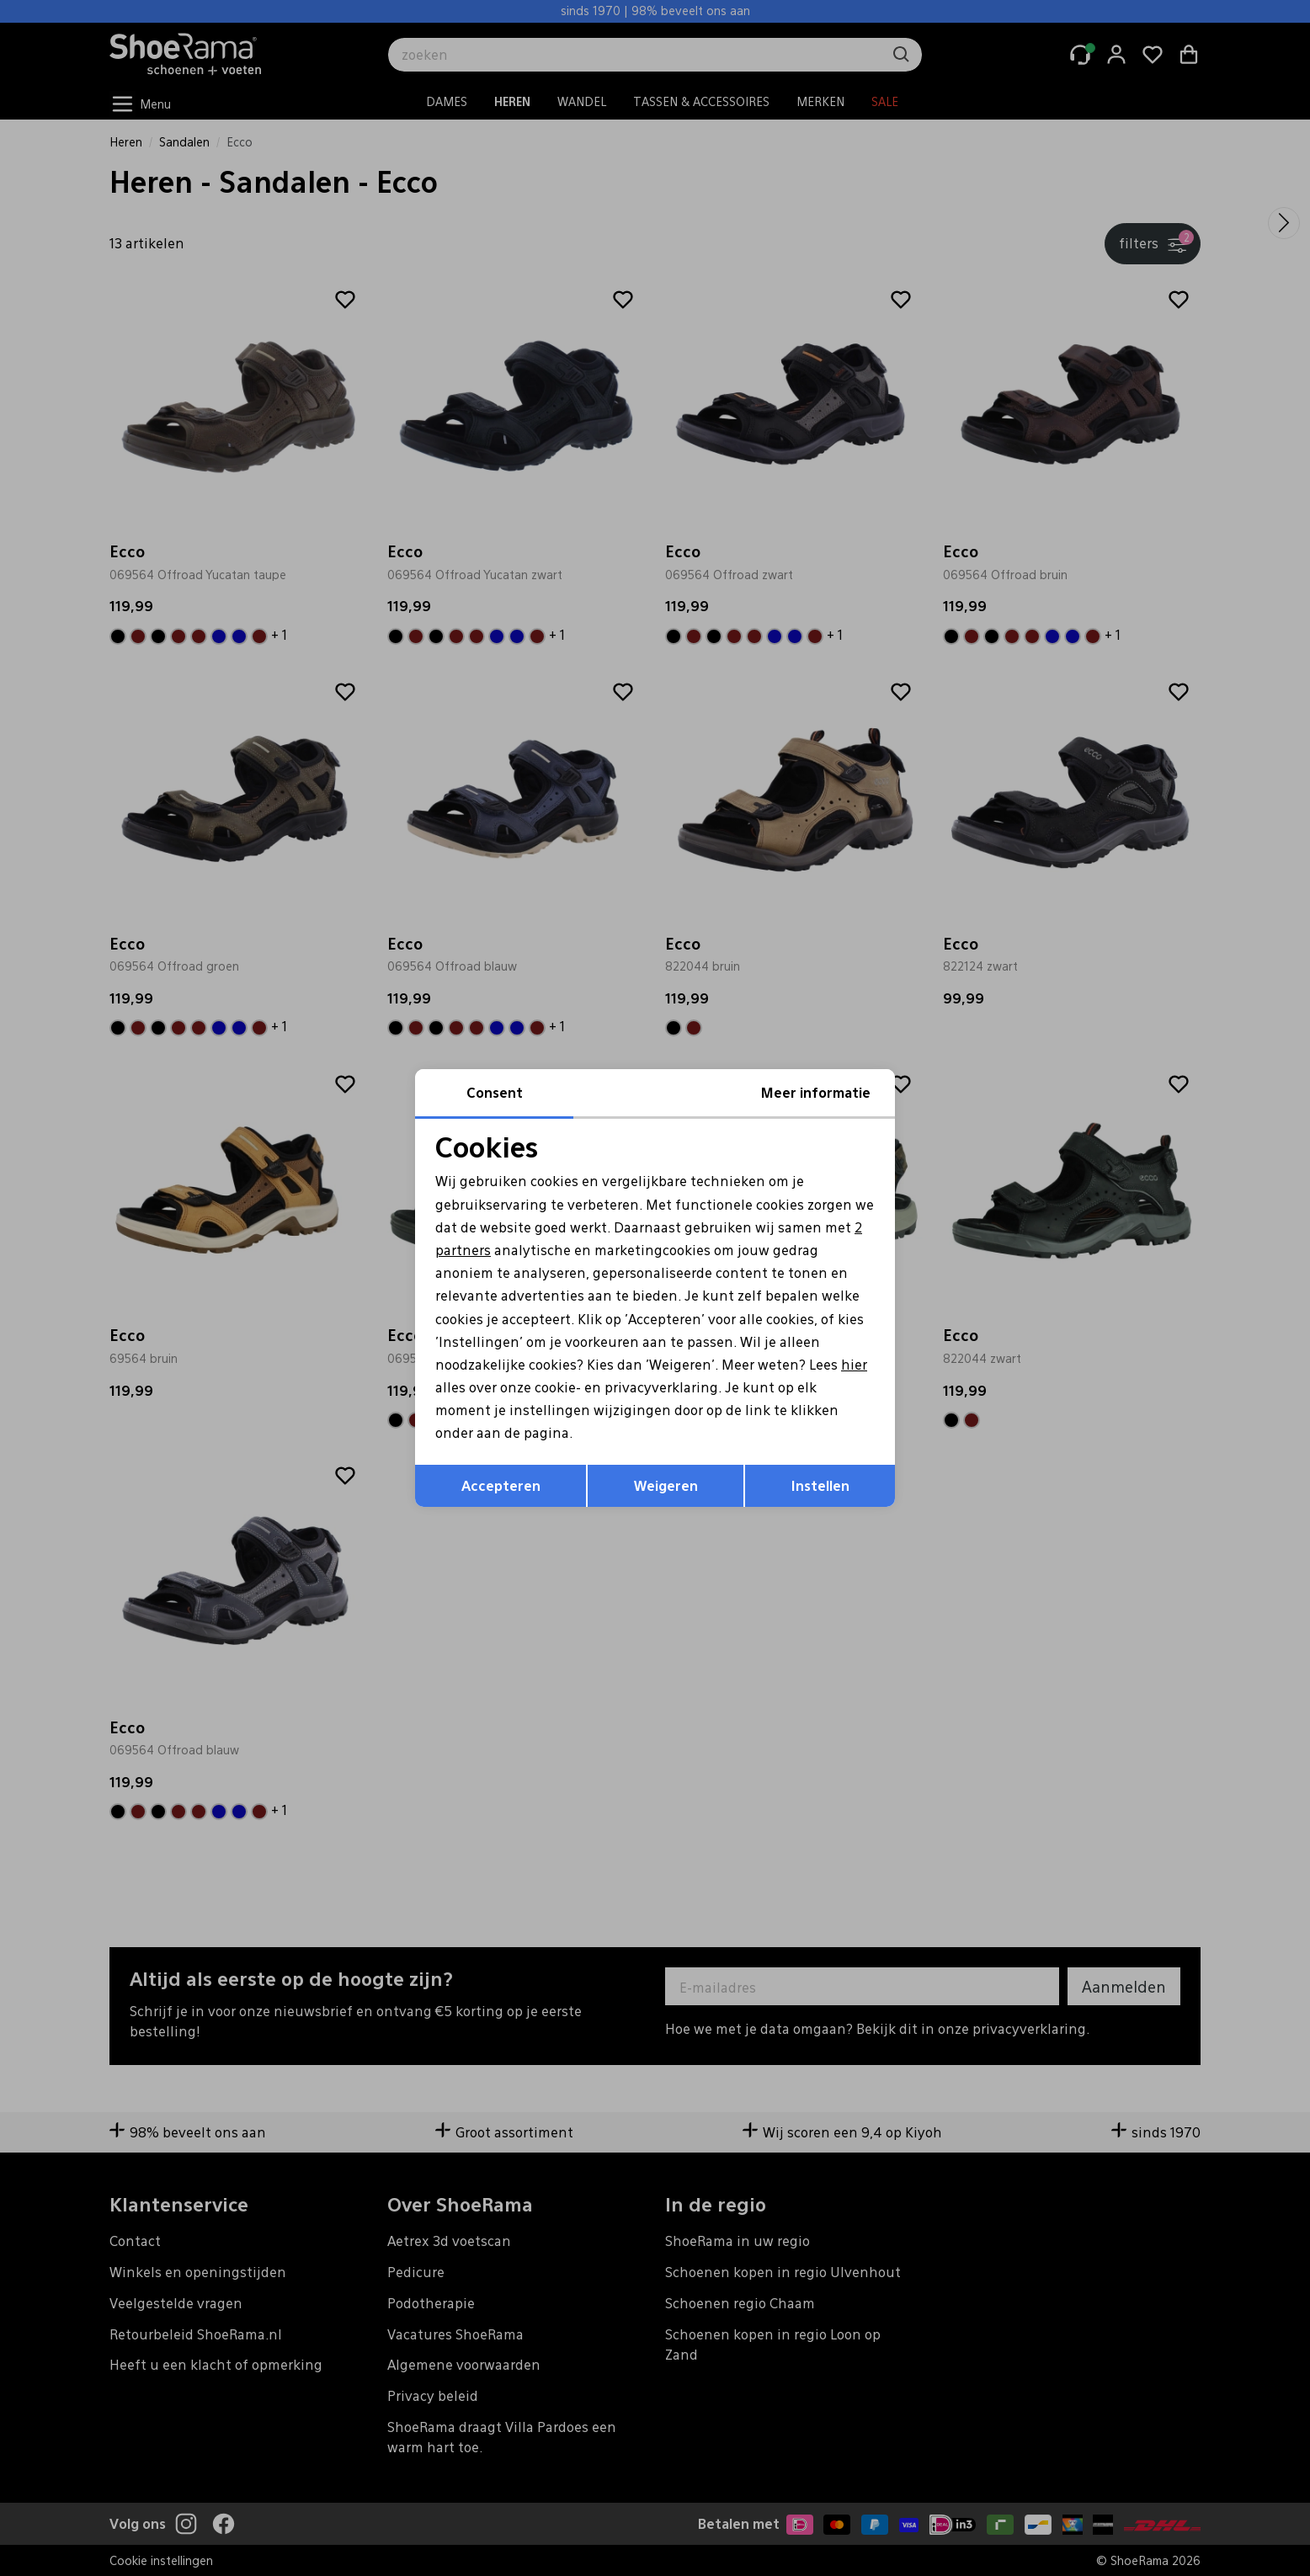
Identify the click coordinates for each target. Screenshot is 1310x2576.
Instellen (820, 1485)
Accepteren (501, 1485)
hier (854, 1364)
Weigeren (666, 1485)
